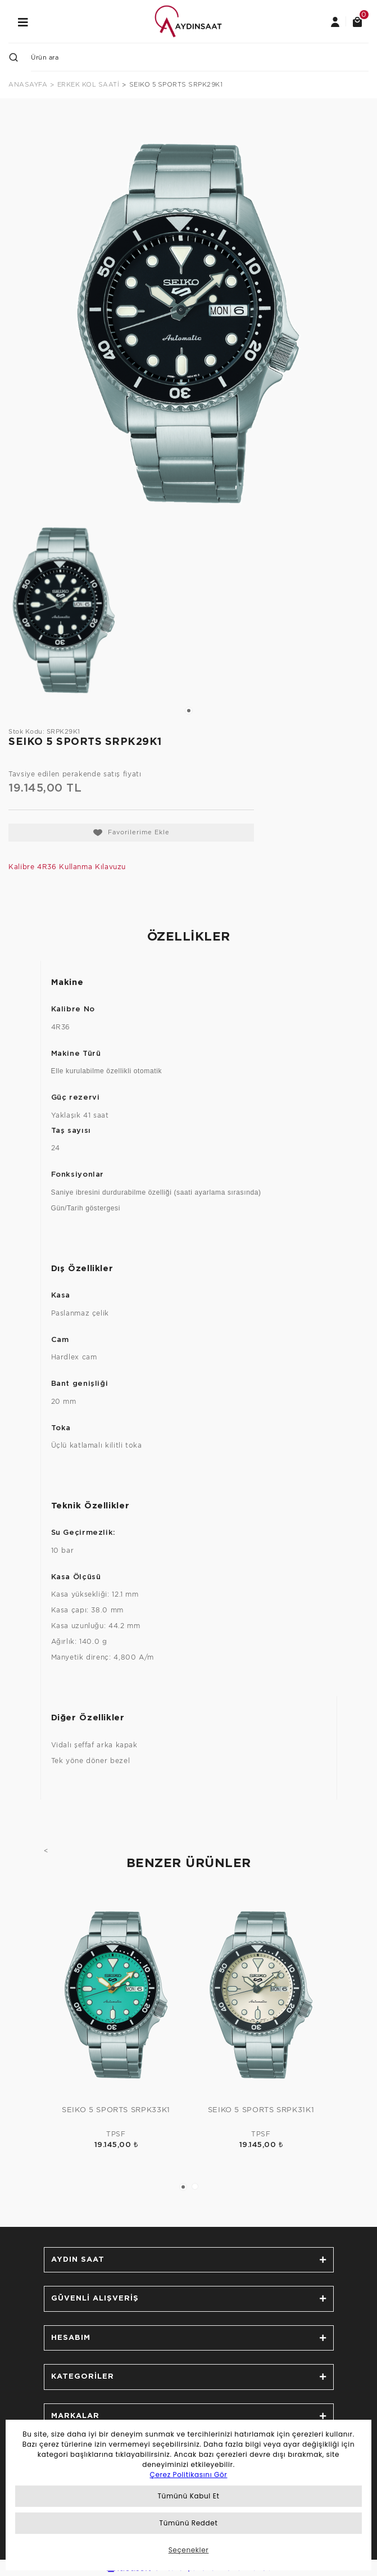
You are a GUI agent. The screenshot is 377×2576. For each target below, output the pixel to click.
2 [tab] (195, 2186)
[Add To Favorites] (131, 833)
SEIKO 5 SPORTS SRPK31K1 (261, 2109)
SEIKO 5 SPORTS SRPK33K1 (116, 2109)
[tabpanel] (64, 610)
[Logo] (188, 20)
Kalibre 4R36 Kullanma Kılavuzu (67, 866)
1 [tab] (188, 710)
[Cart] (357, 21)
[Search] (200, 57)
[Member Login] (335, 21)
